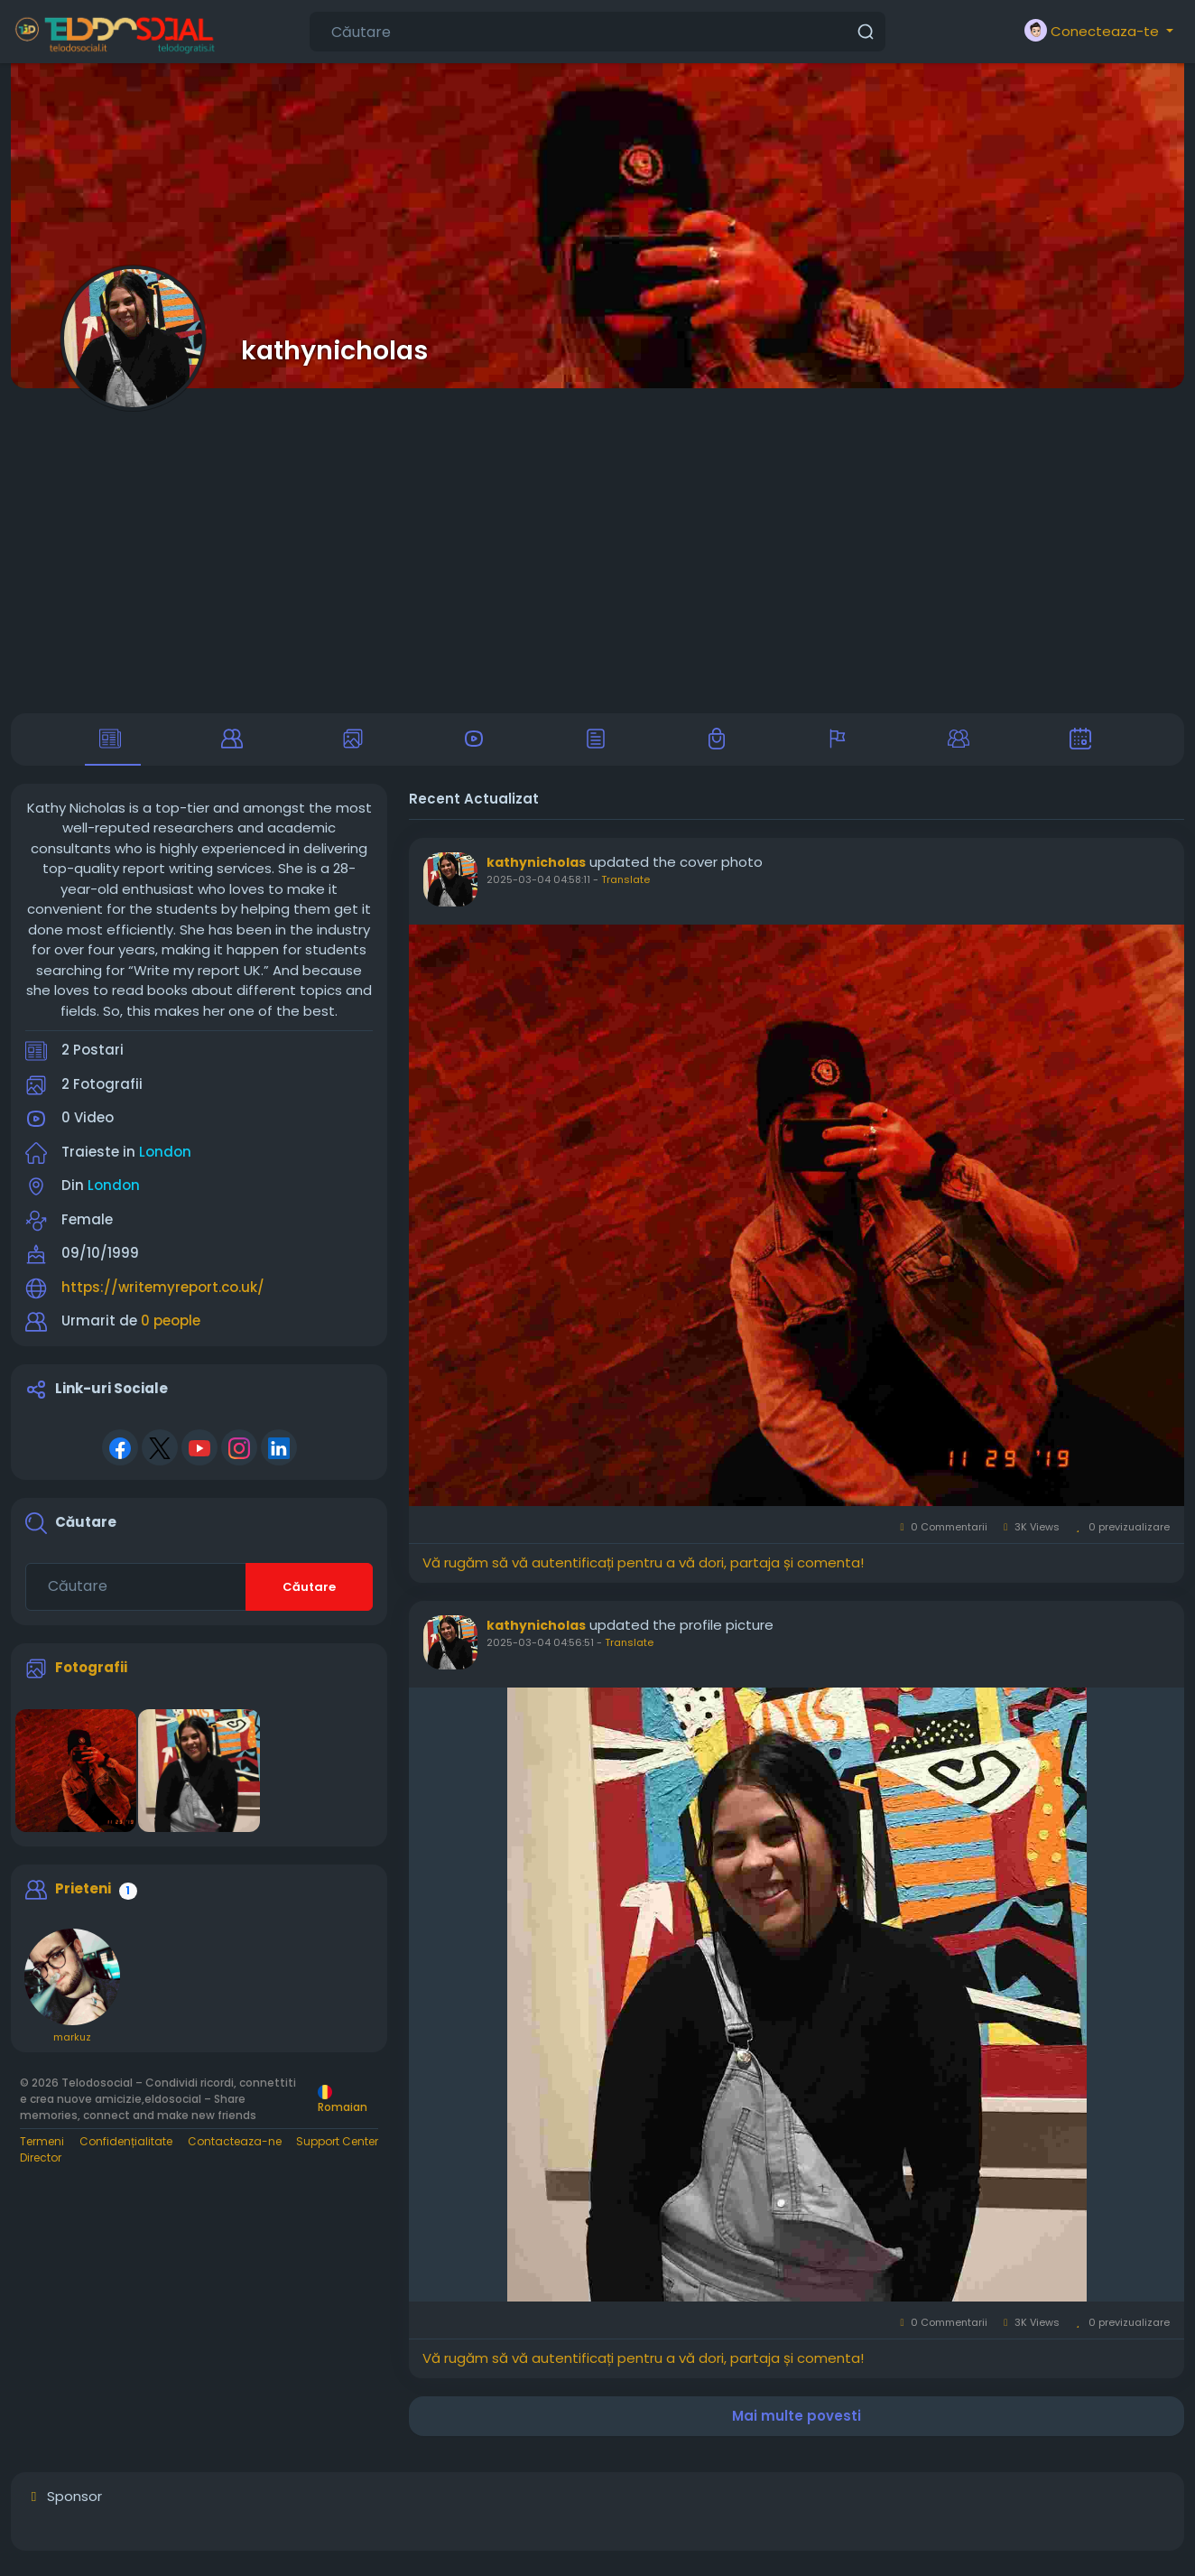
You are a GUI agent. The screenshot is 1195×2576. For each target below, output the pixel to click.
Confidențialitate (125, 2148)
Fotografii (91, 1674)
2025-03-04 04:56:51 (540, 1649)
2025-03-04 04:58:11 (538, 887)
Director (40, 2164)
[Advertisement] (597, 550)
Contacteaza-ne (235, 2148)
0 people (170, 1328)
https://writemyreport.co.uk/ (162, 1294)
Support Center (337, 2148)
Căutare (309, 1594)
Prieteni (83, 1896)
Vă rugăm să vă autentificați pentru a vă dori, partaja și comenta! (643, 1569)
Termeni (42, 2148)
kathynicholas (334, 350)
